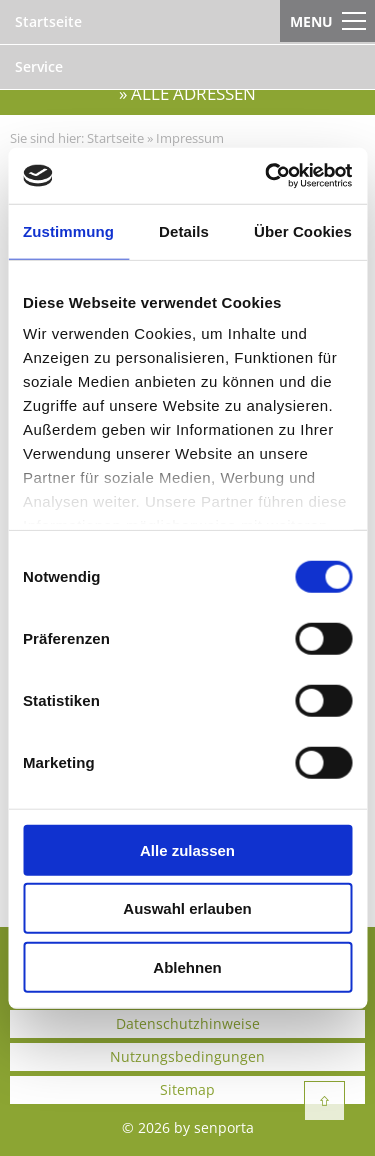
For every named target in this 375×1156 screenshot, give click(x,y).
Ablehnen (187, 966)
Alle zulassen (187, 849)
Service (39, 66)
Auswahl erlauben (187, 908)
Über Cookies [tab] (303, 230)
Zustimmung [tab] (68, 230)
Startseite (48, 21)
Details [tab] (184, 230)
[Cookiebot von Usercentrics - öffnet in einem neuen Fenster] (267, 176)
